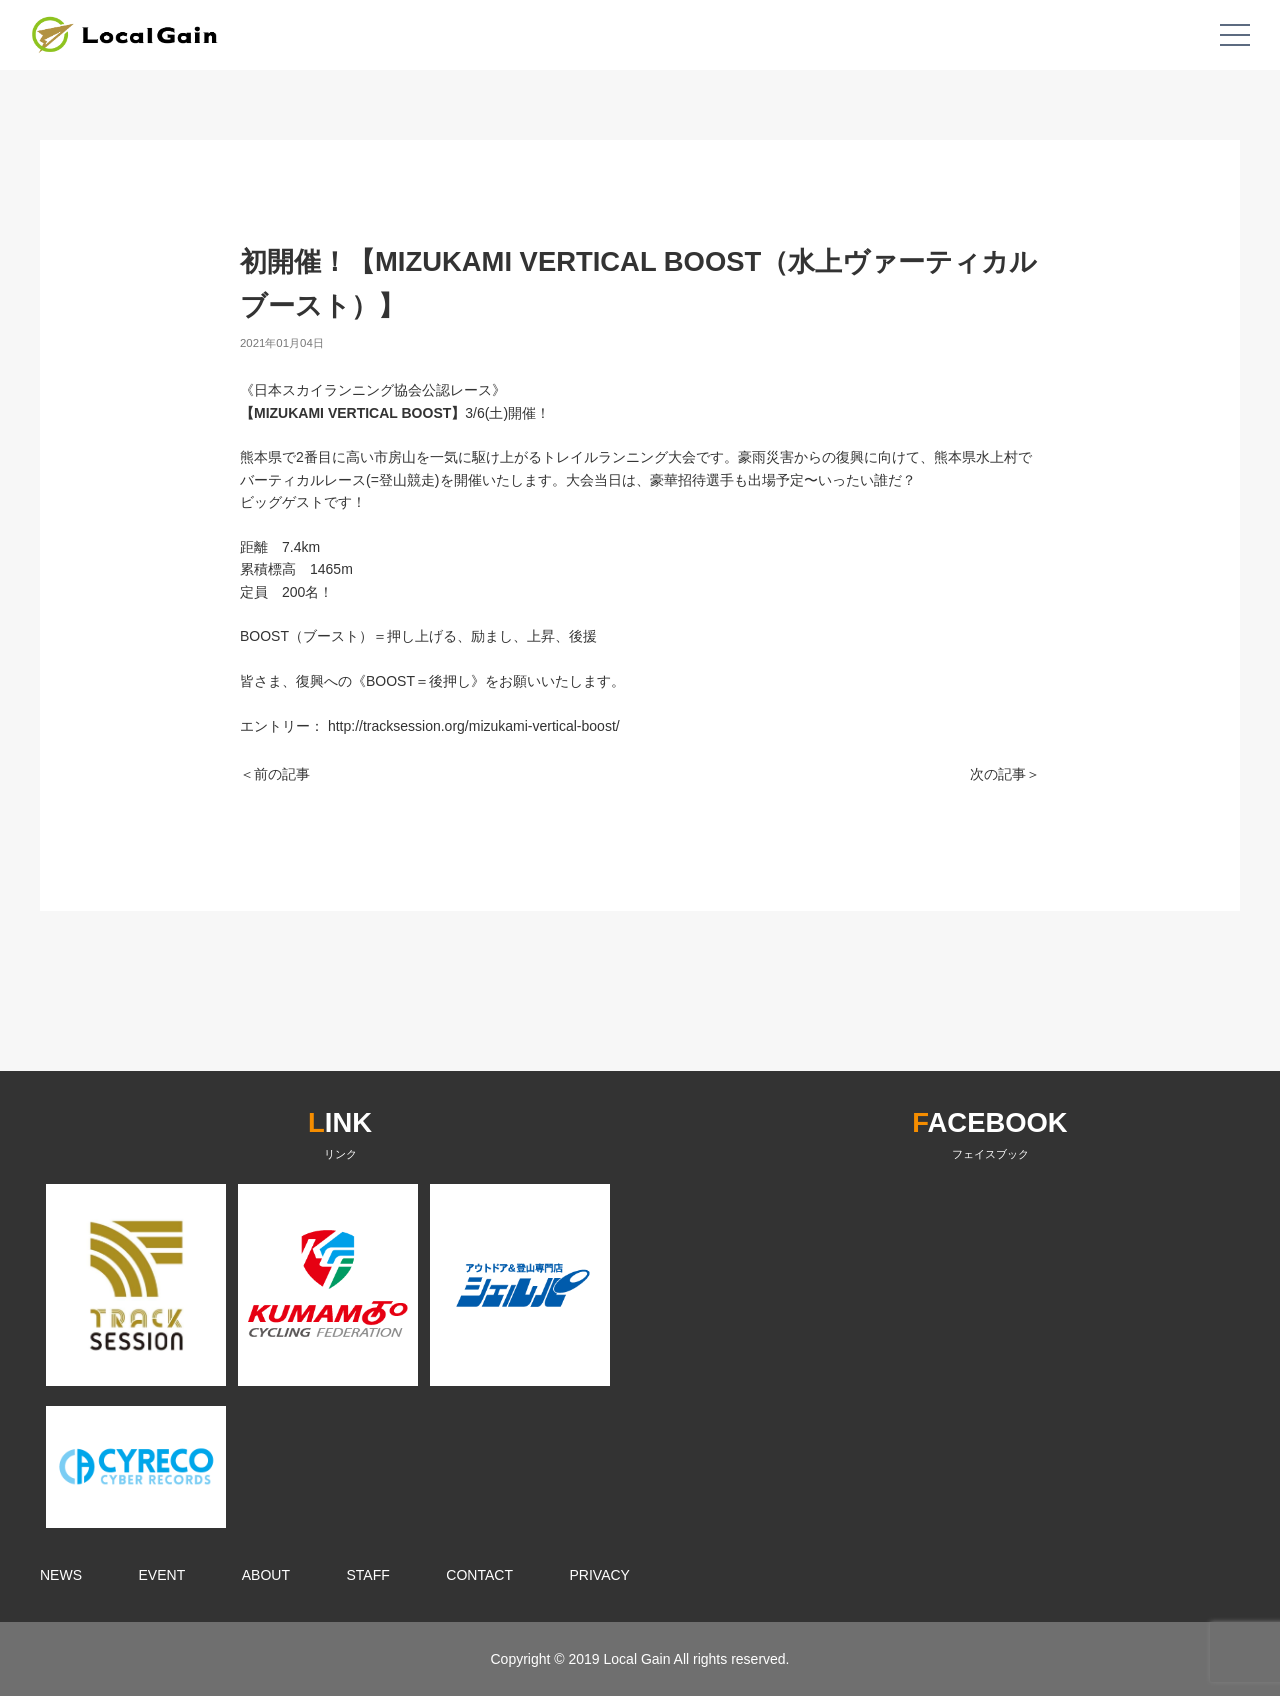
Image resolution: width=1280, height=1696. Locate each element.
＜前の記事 (275, 774)
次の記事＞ (1005, 774)
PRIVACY (600, 1575)
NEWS (61, 1575)
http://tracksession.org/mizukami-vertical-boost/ (474, 726)
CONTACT (479, 1575)
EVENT (162, 1575)
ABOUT (266, 1575)
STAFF (368, 1575)
